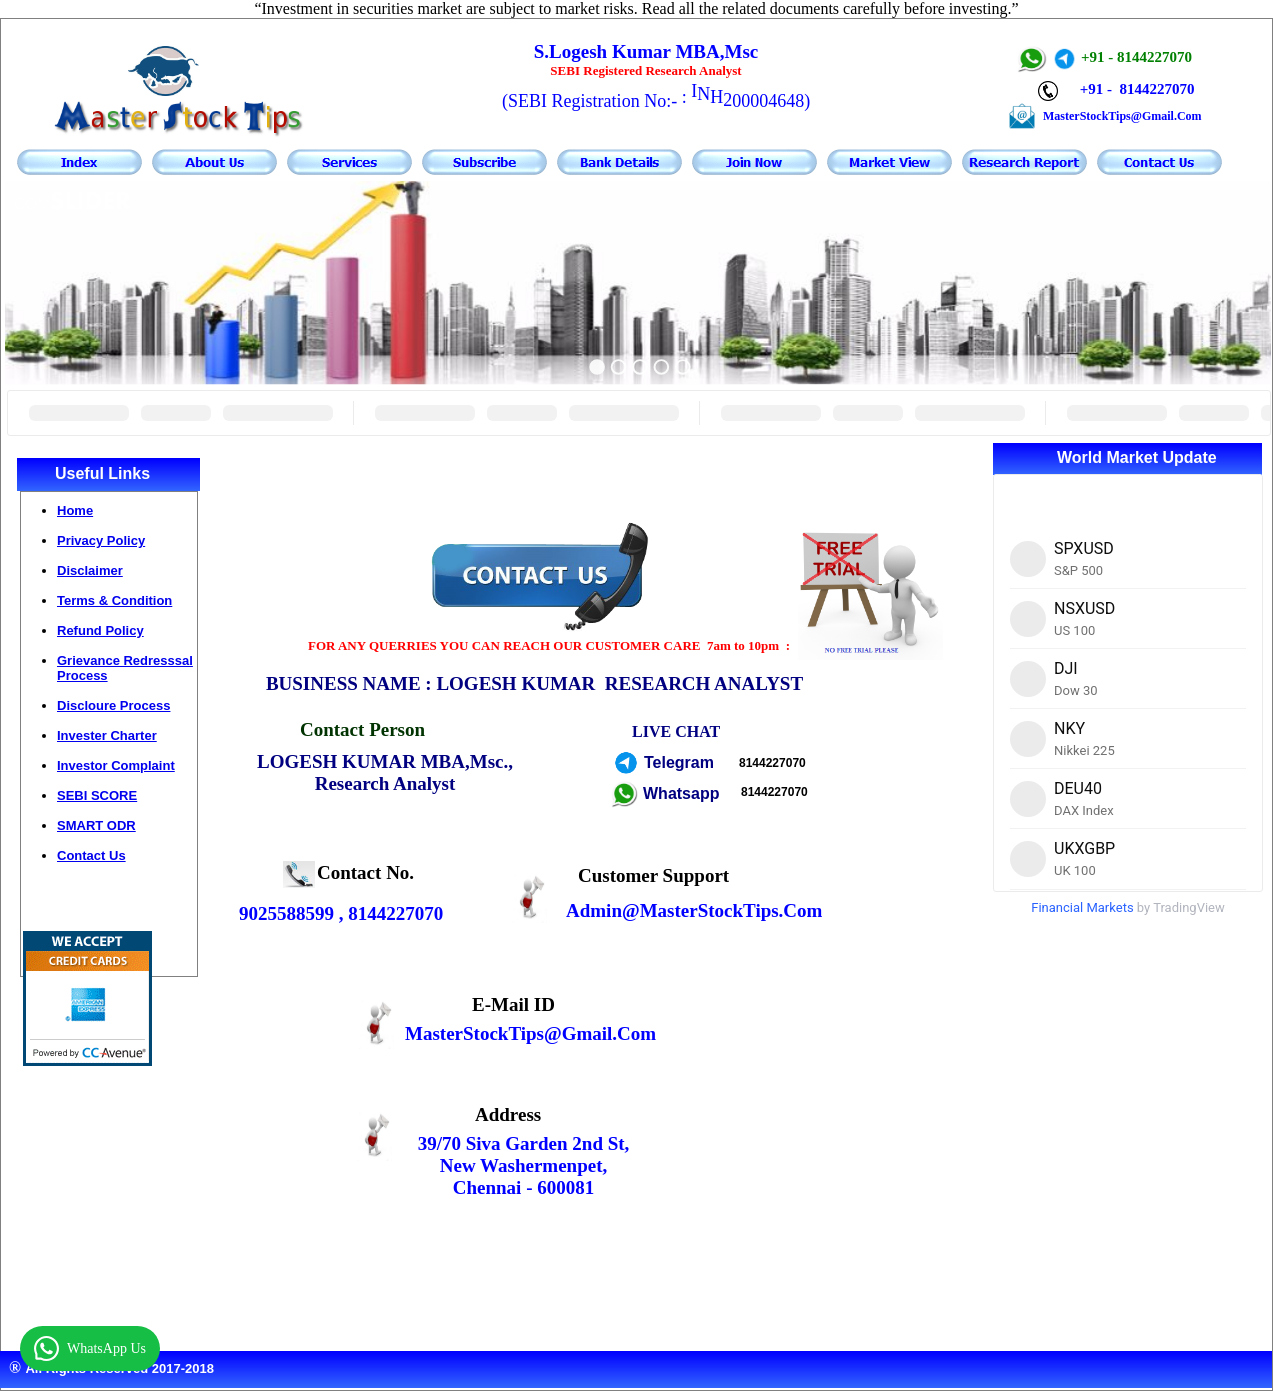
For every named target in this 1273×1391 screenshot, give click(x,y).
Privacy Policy (101, 540)
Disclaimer (90, 570)
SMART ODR (96, 825)
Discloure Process (113, 705)
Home (75, 510)
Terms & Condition (114, 600)
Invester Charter (107, 735)
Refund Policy (100, 630)
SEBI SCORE (97, 795)
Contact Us (91, 855)
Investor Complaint (116, 765)
